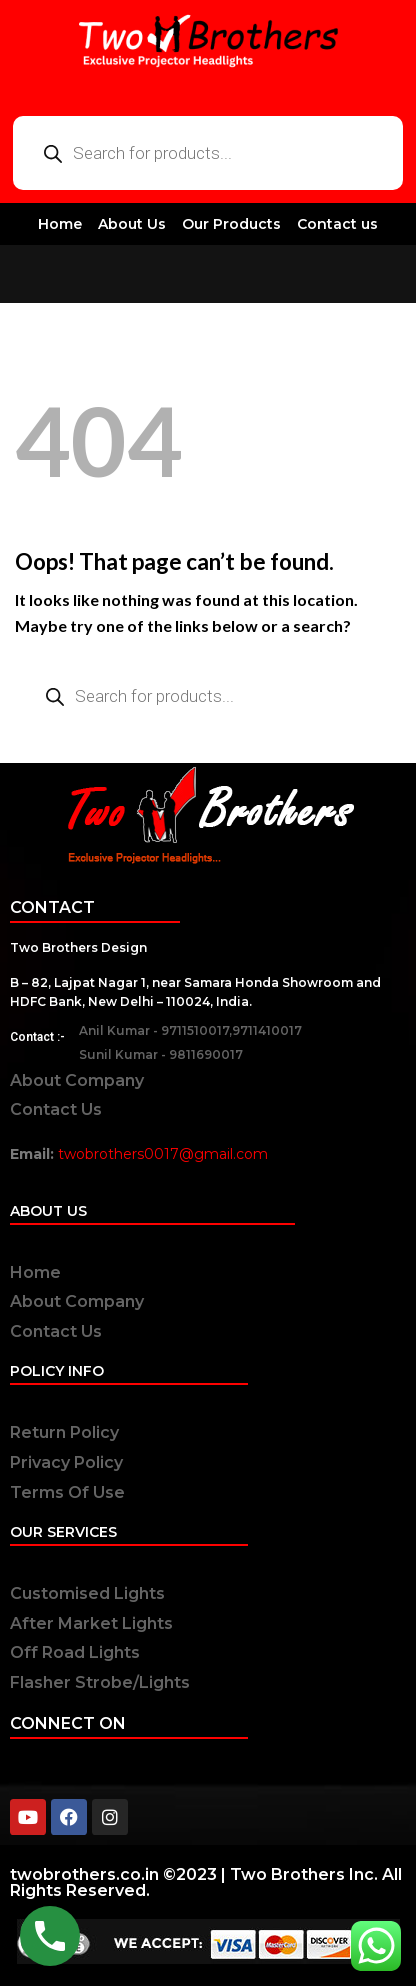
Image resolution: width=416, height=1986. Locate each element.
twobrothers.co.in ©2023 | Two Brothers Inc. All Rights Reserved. (206, 1882)
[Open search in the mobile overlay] (208, 153)
